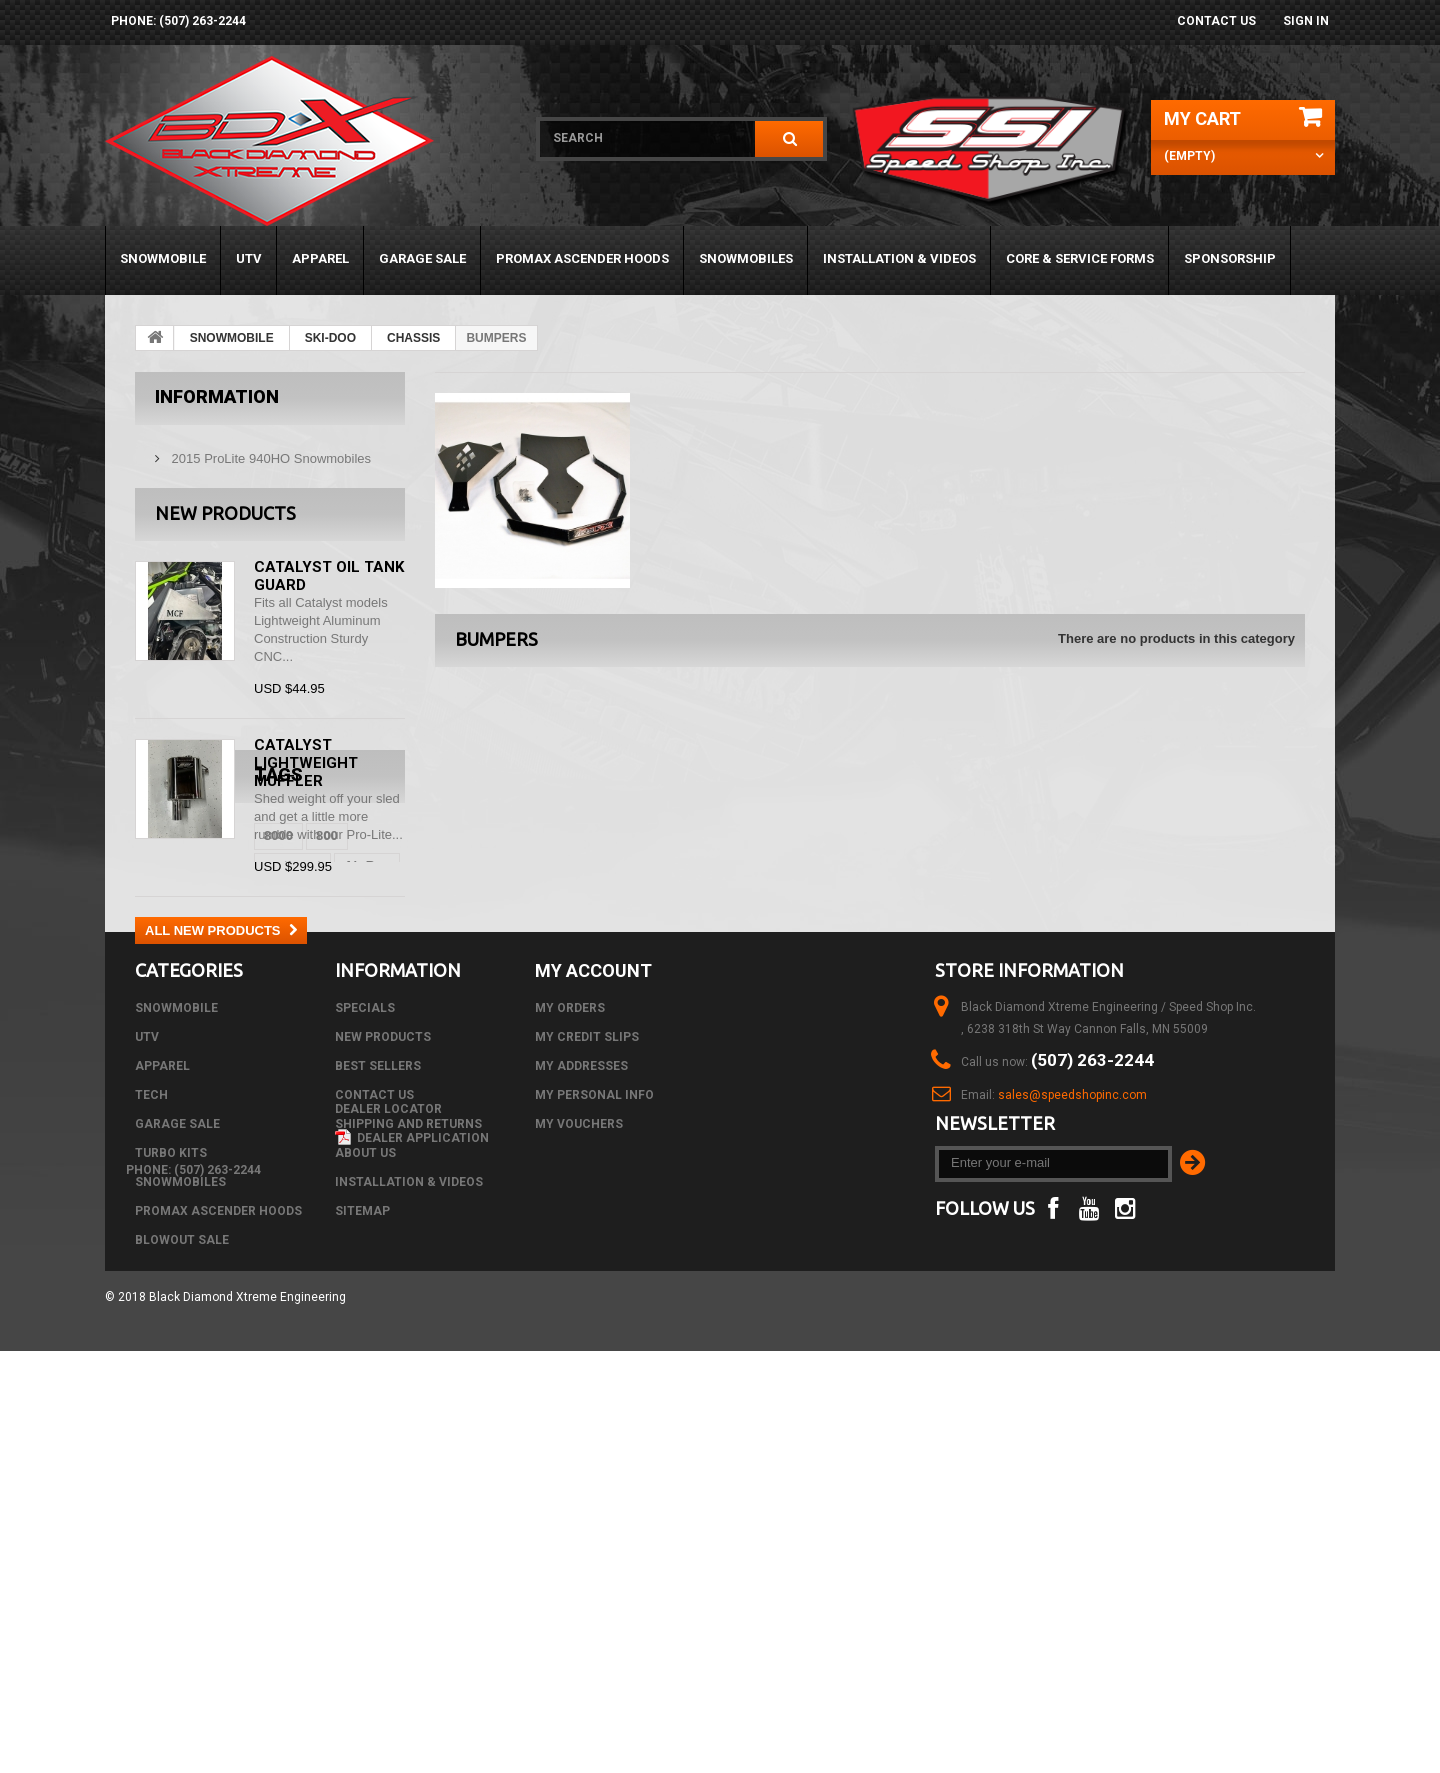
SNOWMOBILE (163, 258)
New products (225, 521)
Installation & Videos (899, 258)
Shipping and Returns (408, 1437)
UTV (249, 258)
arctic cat (270, 1067)
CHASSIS (413, 338)
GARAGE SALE (422, 258)
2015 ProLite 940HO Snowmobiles (269, 450)
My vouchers (579, 1437)
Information (217, 396)
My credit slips (587, 1350)
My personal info (594, 1408)
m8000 (322, 1097)
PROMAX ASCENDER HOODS (582, 258)
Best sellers (378, 1379)
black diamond (190, 1157)
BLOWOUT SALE (182, 1553)
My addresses (581, 1379)
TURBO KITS (171, 1466)
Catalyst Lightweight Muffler (306, 771)
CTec (218, 1097)
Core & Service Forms (1080, 258)
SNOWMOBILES (746, 258)
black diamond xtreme (213, 1127)
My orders (570, 1321)
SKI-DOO (330, 338)
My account (593, 1283)
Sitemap (362, 1524)
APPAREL (320, 258)
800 (208, 1067)
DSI (268, 1097)
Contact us (1216, 21)
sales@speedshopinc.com (1072, 1408)
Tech (151, 1408)
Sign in (1306, 21)
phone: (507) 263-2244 (178, 21)
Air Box (345, 1067)
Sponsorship (1230, 258)
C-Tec (162, 1097)
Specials (365, 1321)
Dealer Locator (388, 1553)
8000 (159, 1067)
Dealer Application (412, 1582)
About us (365, 1466)
